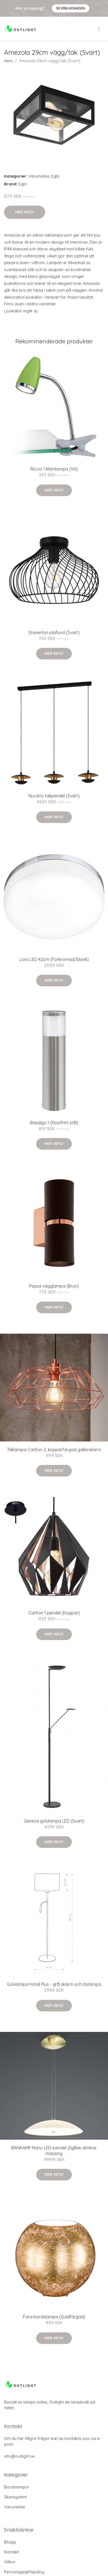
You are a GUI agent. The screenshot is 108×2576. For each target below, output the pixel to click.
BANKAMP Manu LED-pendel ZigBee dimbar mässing (54, 2150)
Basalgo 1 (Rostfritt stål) (54, 1122)
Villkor (10, 2561)
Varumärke (38, 176)
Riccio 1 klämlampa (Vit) (54, 469)
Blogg (10, 2541)
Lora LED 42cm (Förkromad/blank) (54, 959)
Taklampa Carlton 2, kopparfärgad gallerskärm (54, 1449)
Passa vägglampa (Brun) (54, 1286)
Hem (8, 60)
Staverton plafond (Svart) (54, 632)
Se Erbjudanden (70, 8)
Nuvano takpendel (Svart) (54, 795)
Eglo (55, 176)
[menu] (99, 29)
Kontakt (11, 2551)
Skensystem (15, 2496)
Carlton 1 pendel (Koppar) (54, 1613)
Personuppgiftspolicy (24, 2571)
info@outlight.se (19, 2456)
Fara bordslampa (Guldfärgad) (54, 2316)
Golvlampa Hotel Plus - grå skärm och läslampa (54, 1984)
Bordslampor (16, 2486)
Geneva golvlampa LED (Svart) (54, 1821)
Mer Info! (24, 212)
